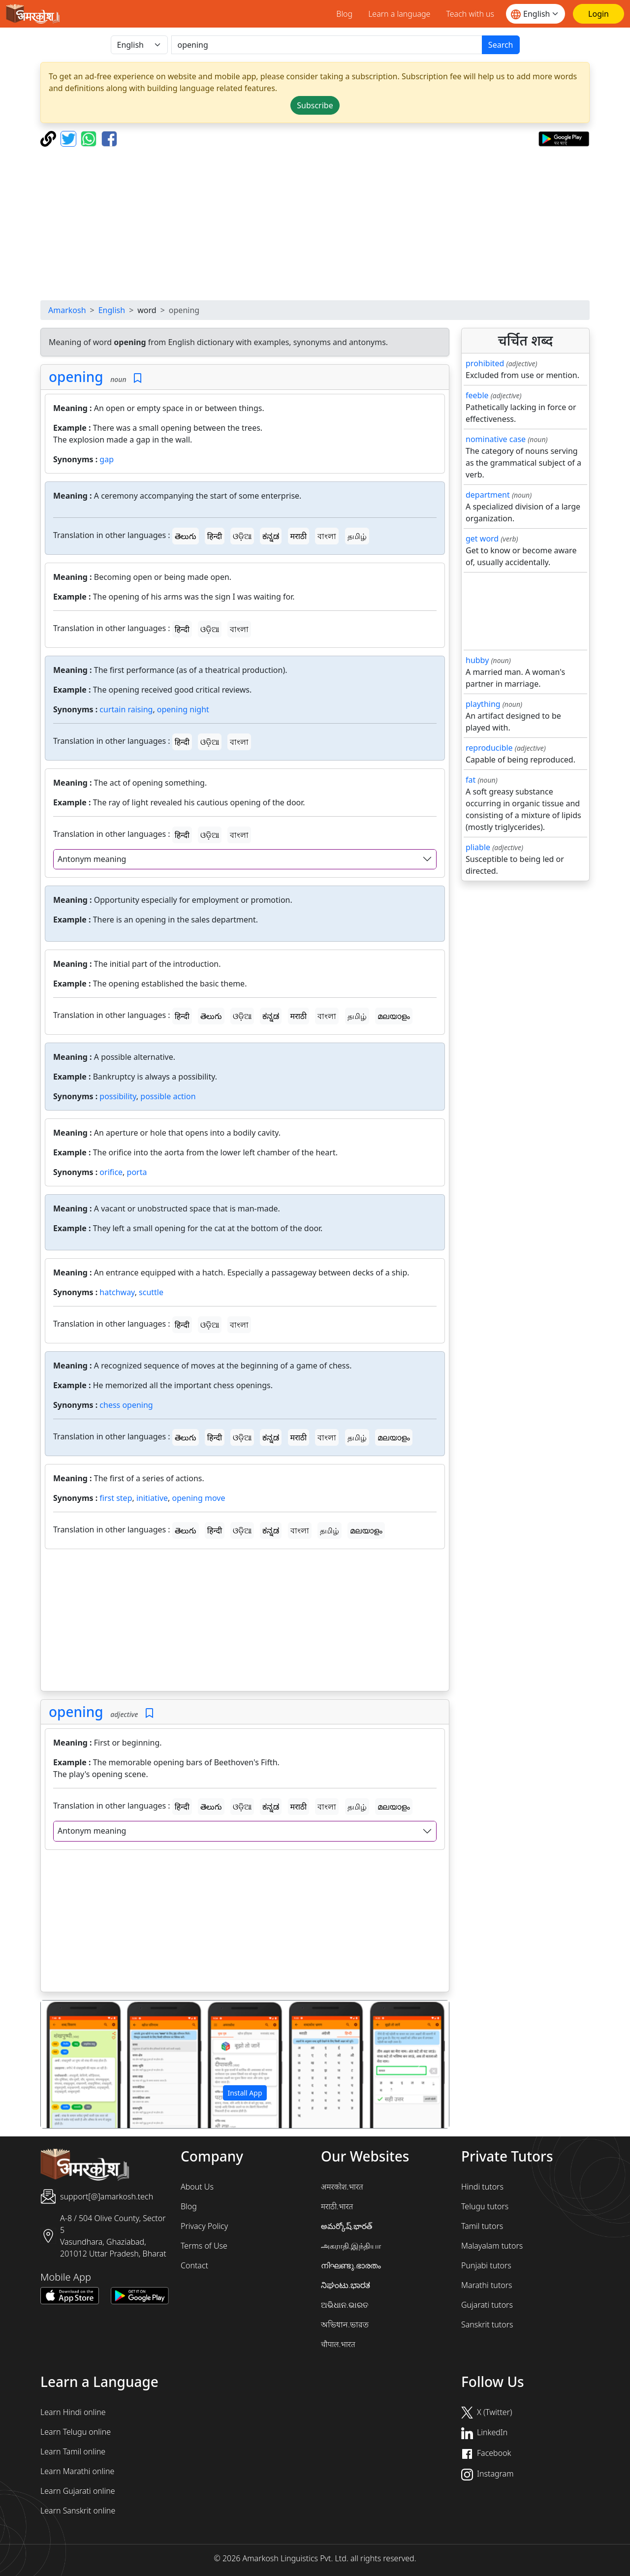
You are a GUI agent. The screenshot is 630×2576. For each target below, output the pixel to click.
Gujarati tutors (487, 2304)
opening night (183, 709)
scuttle (151, 1292)
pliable (478, 847)
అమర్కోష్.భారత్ (346, 2226)
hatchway (116, 1292)
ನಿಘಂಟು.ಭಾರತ (345, 2285)
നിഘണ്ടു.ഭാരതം (351, 2265)
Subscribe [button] (315, 105)
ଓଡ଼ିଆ (242, 536)
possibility (117, 1096)
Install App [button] (244, 2093)
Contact (194, 2265)
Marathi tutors (486, 2285)
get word (482, 538)
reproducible (489, 747)
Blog (344, 13)
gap (106, 459)
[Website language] (535, 14)
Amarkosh (67, 310)
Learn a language (399, 13)
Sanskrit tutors (487, 2324)
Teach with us (470, 13)
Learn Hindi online (73, 2412)
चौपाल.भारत (338, 2344)
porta (137, 1172)
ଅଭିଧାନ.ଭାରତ (344, 2304)
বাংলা (326, 536)
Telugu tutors (484, 2206)
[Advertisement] (315, 223)
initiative (152, 1498)
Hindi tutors (482, 2186)
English (111, 310)
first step (115, 1498)
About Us (197, 2186)
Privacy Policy (204, 2226)
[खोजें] (326, 44)
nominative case (496, 439)
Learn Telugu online (75, 2431)
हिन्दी (214, 536)
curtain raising (126, 709)
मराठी (298, 536)
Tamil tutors (482, 2226)
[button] (71, 2065)
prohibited (485, 363)
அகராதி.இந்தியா (351, 2245)
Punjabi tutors (486, 2265)
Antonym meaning (92, 859)
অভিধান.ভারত (345, 2324)
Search (500, 44)
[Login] (598, 14)
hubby (477, 660)
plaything (483, 704)
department (488, 494)
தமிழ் (357, 536)
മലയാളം (394, 1016)
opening (76, 376)
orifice (111, 1172)
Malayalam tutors (492, 2245)
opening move (198, 1498)
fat (470, 779)
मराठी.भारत (337, 2206)
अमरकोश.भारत (342, 2186)
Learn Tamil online (72, 2451)
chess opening (126, 1404)
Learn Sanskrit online (77, 2510)
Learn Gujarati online (77, 2490)
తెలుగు (185, 536)
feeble (477, 395)
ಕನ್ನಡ (270, 536)
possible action (167, 1096)
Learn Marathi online (77, 2471)
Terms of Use (204, 2245)
